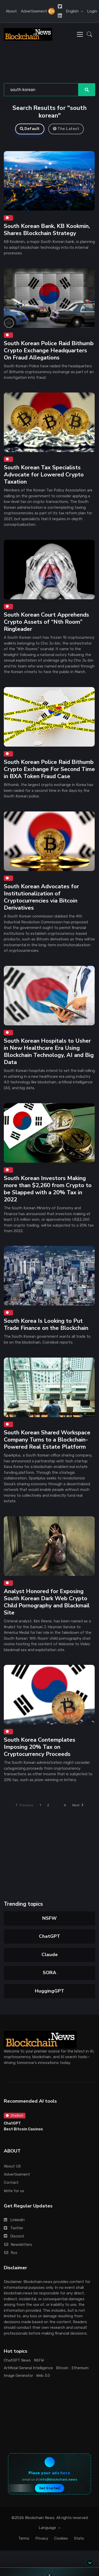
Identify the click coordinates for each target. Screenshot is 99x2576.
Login (92, 11)
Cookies (61, 2538)
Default (30, 129)
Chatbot (14, 2115)
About (11, 11)
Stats (79, 2538)
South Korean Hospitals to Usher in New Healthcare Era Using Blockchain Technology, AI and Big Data (49, 1051)
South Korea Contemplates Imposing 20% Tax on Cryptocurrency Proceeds (39, 1747)
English (73, 11)
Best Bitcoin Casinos (23, 2129)
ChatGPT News (17, 2360)
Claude (49, 1954)
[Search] (41, 89)
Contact (11, 2182)
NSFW (49, 1918)
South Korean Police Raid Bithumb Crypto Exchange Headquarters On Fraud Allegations (49, 350)
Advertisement (34, 11)
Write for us (14, 2191)
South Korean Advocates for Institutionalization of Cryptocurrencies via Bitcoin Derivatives (41, 897)
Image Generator (18, 2375)
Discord (14, 2236)
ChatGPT (49, 1936)
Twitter (13, 2228)
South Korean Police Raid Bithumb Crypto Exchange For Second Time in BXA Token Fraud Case (49, 769)
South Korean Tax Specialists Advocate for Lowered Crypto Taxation (44, 475)
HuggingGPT (49, 1991)
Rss (10, 2252)
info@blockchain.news (58, 2479)
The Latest (66, 129)
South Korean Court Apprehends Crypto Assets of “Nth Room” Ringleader (46, 622)
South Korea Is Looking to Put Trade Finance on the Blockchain (46, 1324)
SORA (49, 1972)
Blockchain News (39, 2517)
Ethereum (80, 2368)
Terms (23, 2538)
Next (77, 1805)
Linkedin (14, 2220)
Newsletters (18, 2244)
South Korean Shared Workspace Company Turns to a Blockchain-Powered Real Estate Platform (47, 1440)
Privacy (41, 2538)
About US (12, 2166)
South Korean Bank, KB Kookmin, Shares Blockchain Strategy (47, 229)
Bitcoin (62, 2368)
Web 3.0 (43, 2375)
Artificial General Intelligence (28, 2368)
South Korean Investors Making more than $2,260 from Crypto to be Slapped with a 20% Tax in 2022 (48, 1188)
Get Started (49, 2488)
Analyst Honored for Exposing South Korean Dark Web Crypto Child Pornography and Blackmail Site (47, 1602)
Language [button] (48, 2527)
